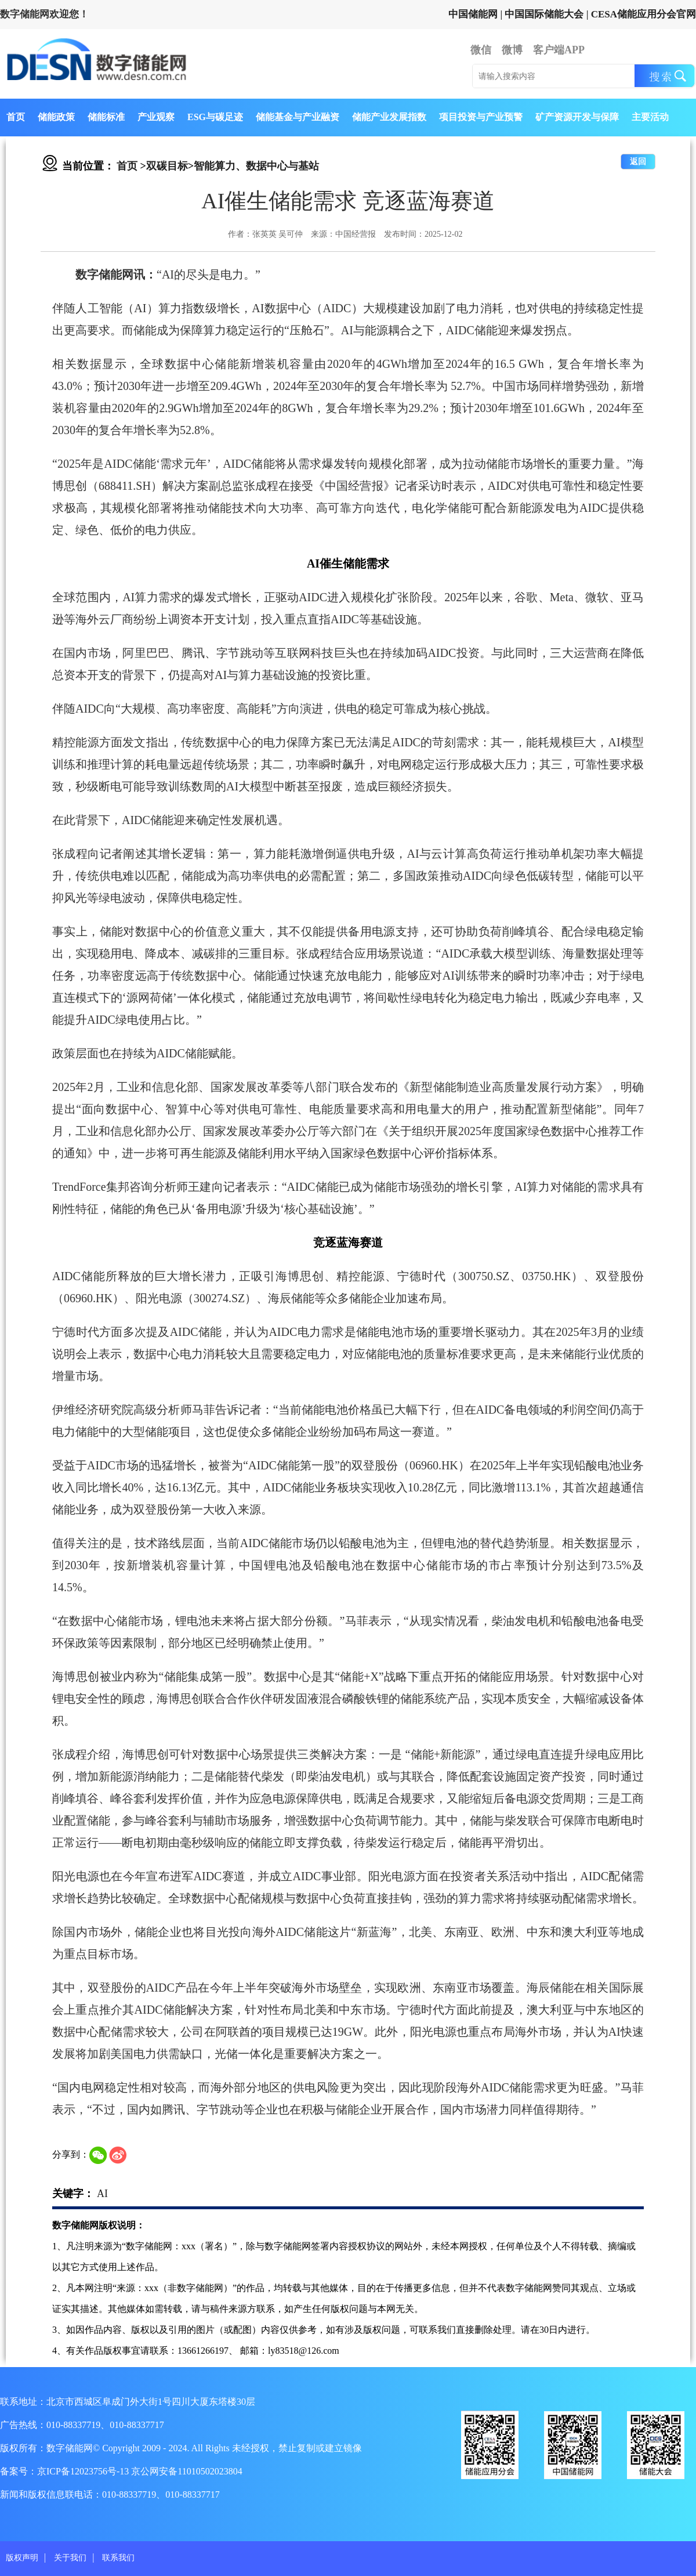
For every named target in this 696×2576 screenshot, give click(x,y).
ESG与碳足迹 (215, 117)
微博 (512, 50)
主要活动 (650, 117)
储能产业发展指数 (389, 117)
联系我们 (118, 2557)
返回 (638, 161)
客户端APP (559, 50)
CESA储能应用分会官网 (643, 14)
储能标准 (106, 117)
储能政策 (56, 117)
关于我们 (70, 2557)
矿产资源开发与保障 (577, 117)
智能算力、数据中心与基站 (256, 166)
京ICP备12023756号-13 (84, 2471)
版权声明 (22, 2557)
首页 (15, 117)
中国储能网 (473, 14)
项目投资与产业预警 (481, 117)
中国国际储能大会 (544, 14)
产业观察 (156, 117)
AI (102, 2193)
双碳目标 (167, 166)
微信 (480, 50)
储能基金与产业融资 (297, 117)
